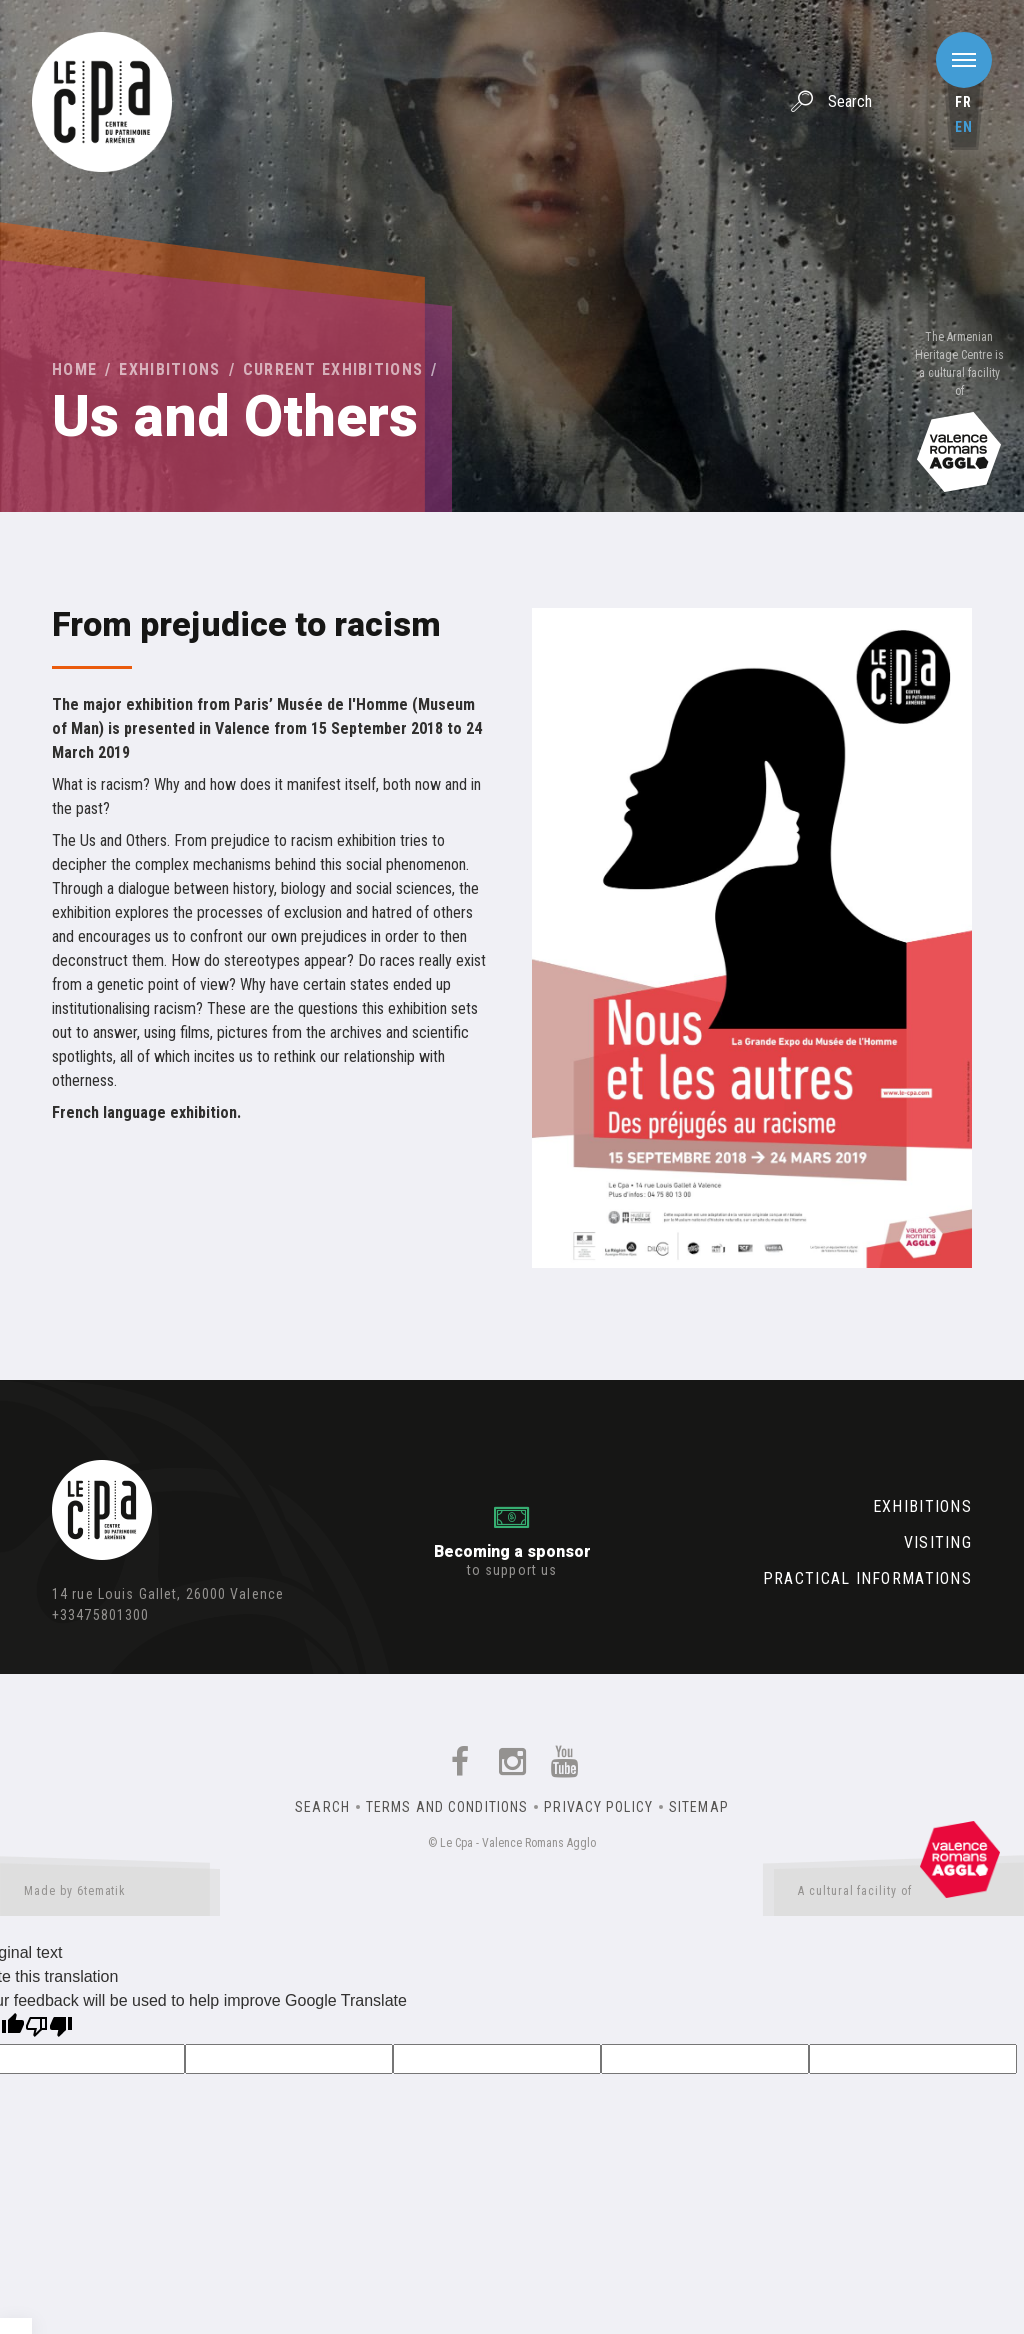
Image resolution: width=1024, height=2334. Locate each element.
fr (963, 102)
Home (74, 369)
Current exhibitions (333, 369)
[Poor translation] (49, 2028)
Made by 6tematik (110, 1895)
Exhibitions (169, 369)
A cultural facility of (899, 1895)
